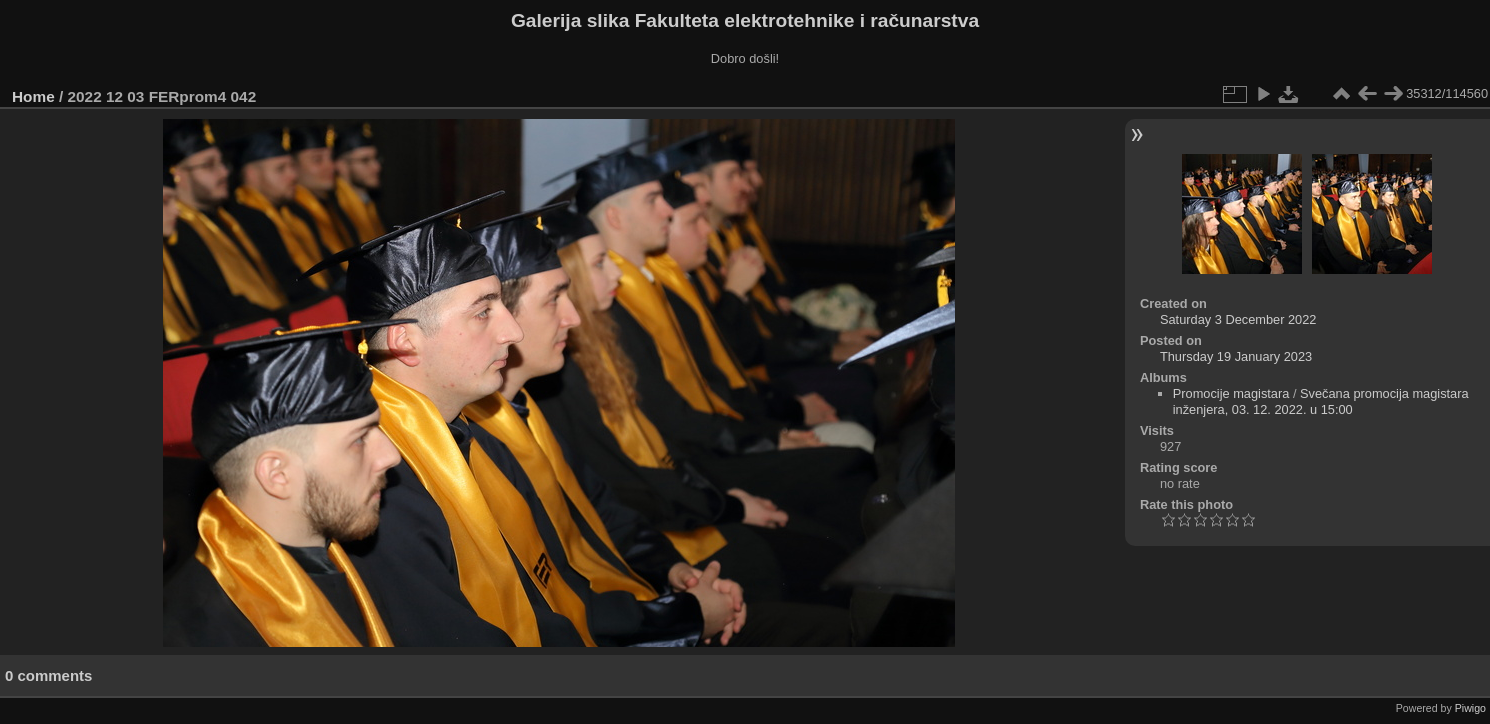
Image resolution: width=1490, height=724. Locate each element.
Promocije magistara (1231, 393)
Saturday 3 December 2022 (1238, 319)
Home (33, 96)
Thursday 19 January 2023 (1236, 356)
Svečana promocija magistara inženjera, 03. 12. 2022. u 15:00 (1321, 401)
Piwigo (1470, 708)
